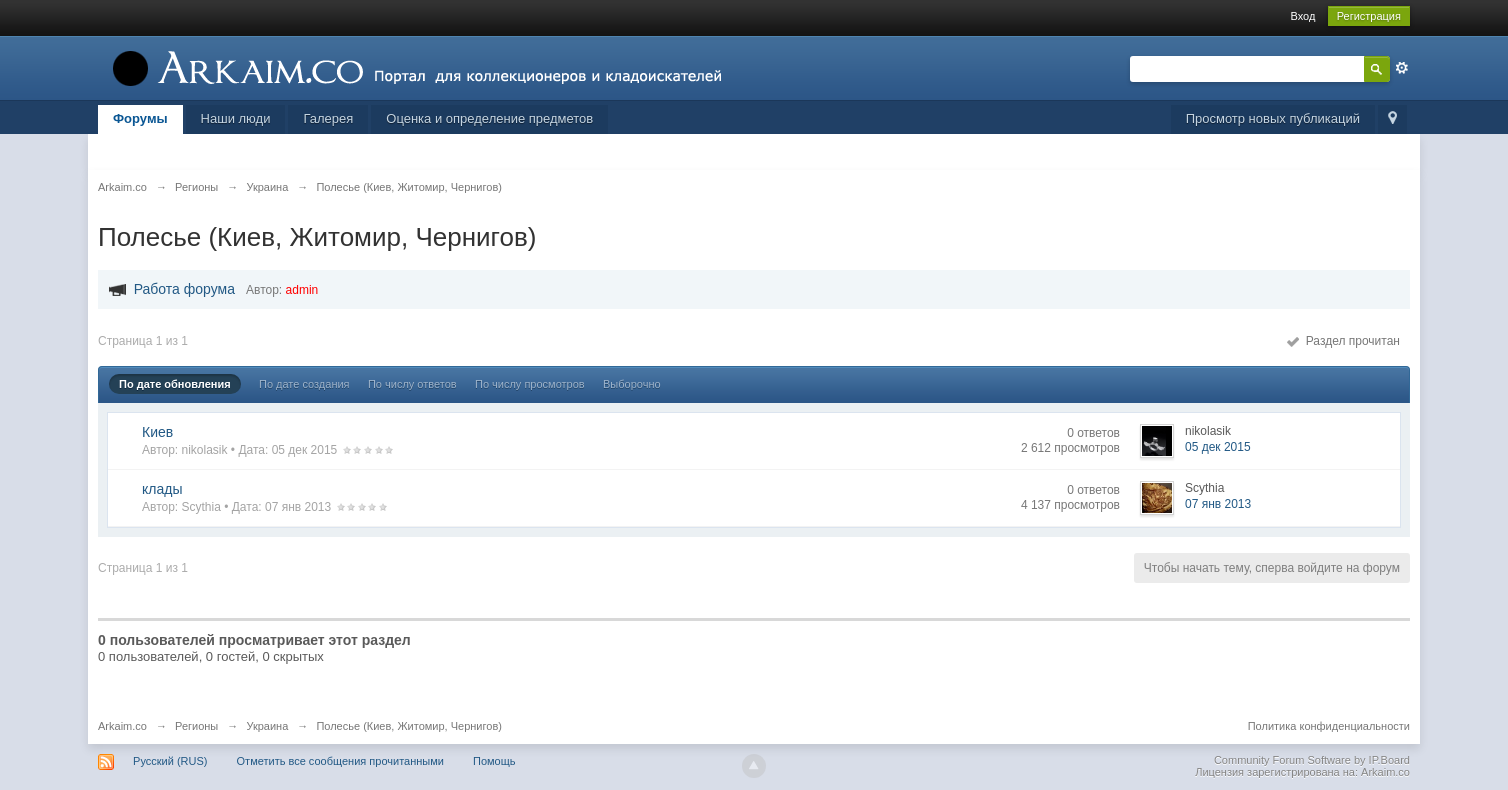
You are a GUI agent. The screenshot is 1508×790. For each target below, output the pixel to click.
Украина (267, 726)
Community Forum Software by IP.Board (1312, 760)
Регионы (196, 726)
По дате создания (304, 384)
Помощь (494, 761)
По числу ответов (412, 384)
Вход (1303, 16)
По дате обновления (175, 384)
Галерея (328, 118)
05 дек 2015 (1218, 447)
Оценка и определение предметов (489, 118)
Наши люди (236, 118)
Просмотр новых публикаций (1273, 118)
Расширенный (1402, 68)
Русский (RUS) (170, 761)
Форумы (140, 118)
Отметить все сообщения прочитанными (340, 761)
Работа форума (184, 289)
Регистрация (1369, 16)
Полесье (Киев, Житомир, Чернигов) (408, 726)
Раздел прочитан (1343, 341)
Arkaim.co (122, 726)
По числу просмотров (530, 384)
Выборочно (632, 384)
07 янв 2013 (1218, 504)
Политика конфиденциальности (1329, 726)
